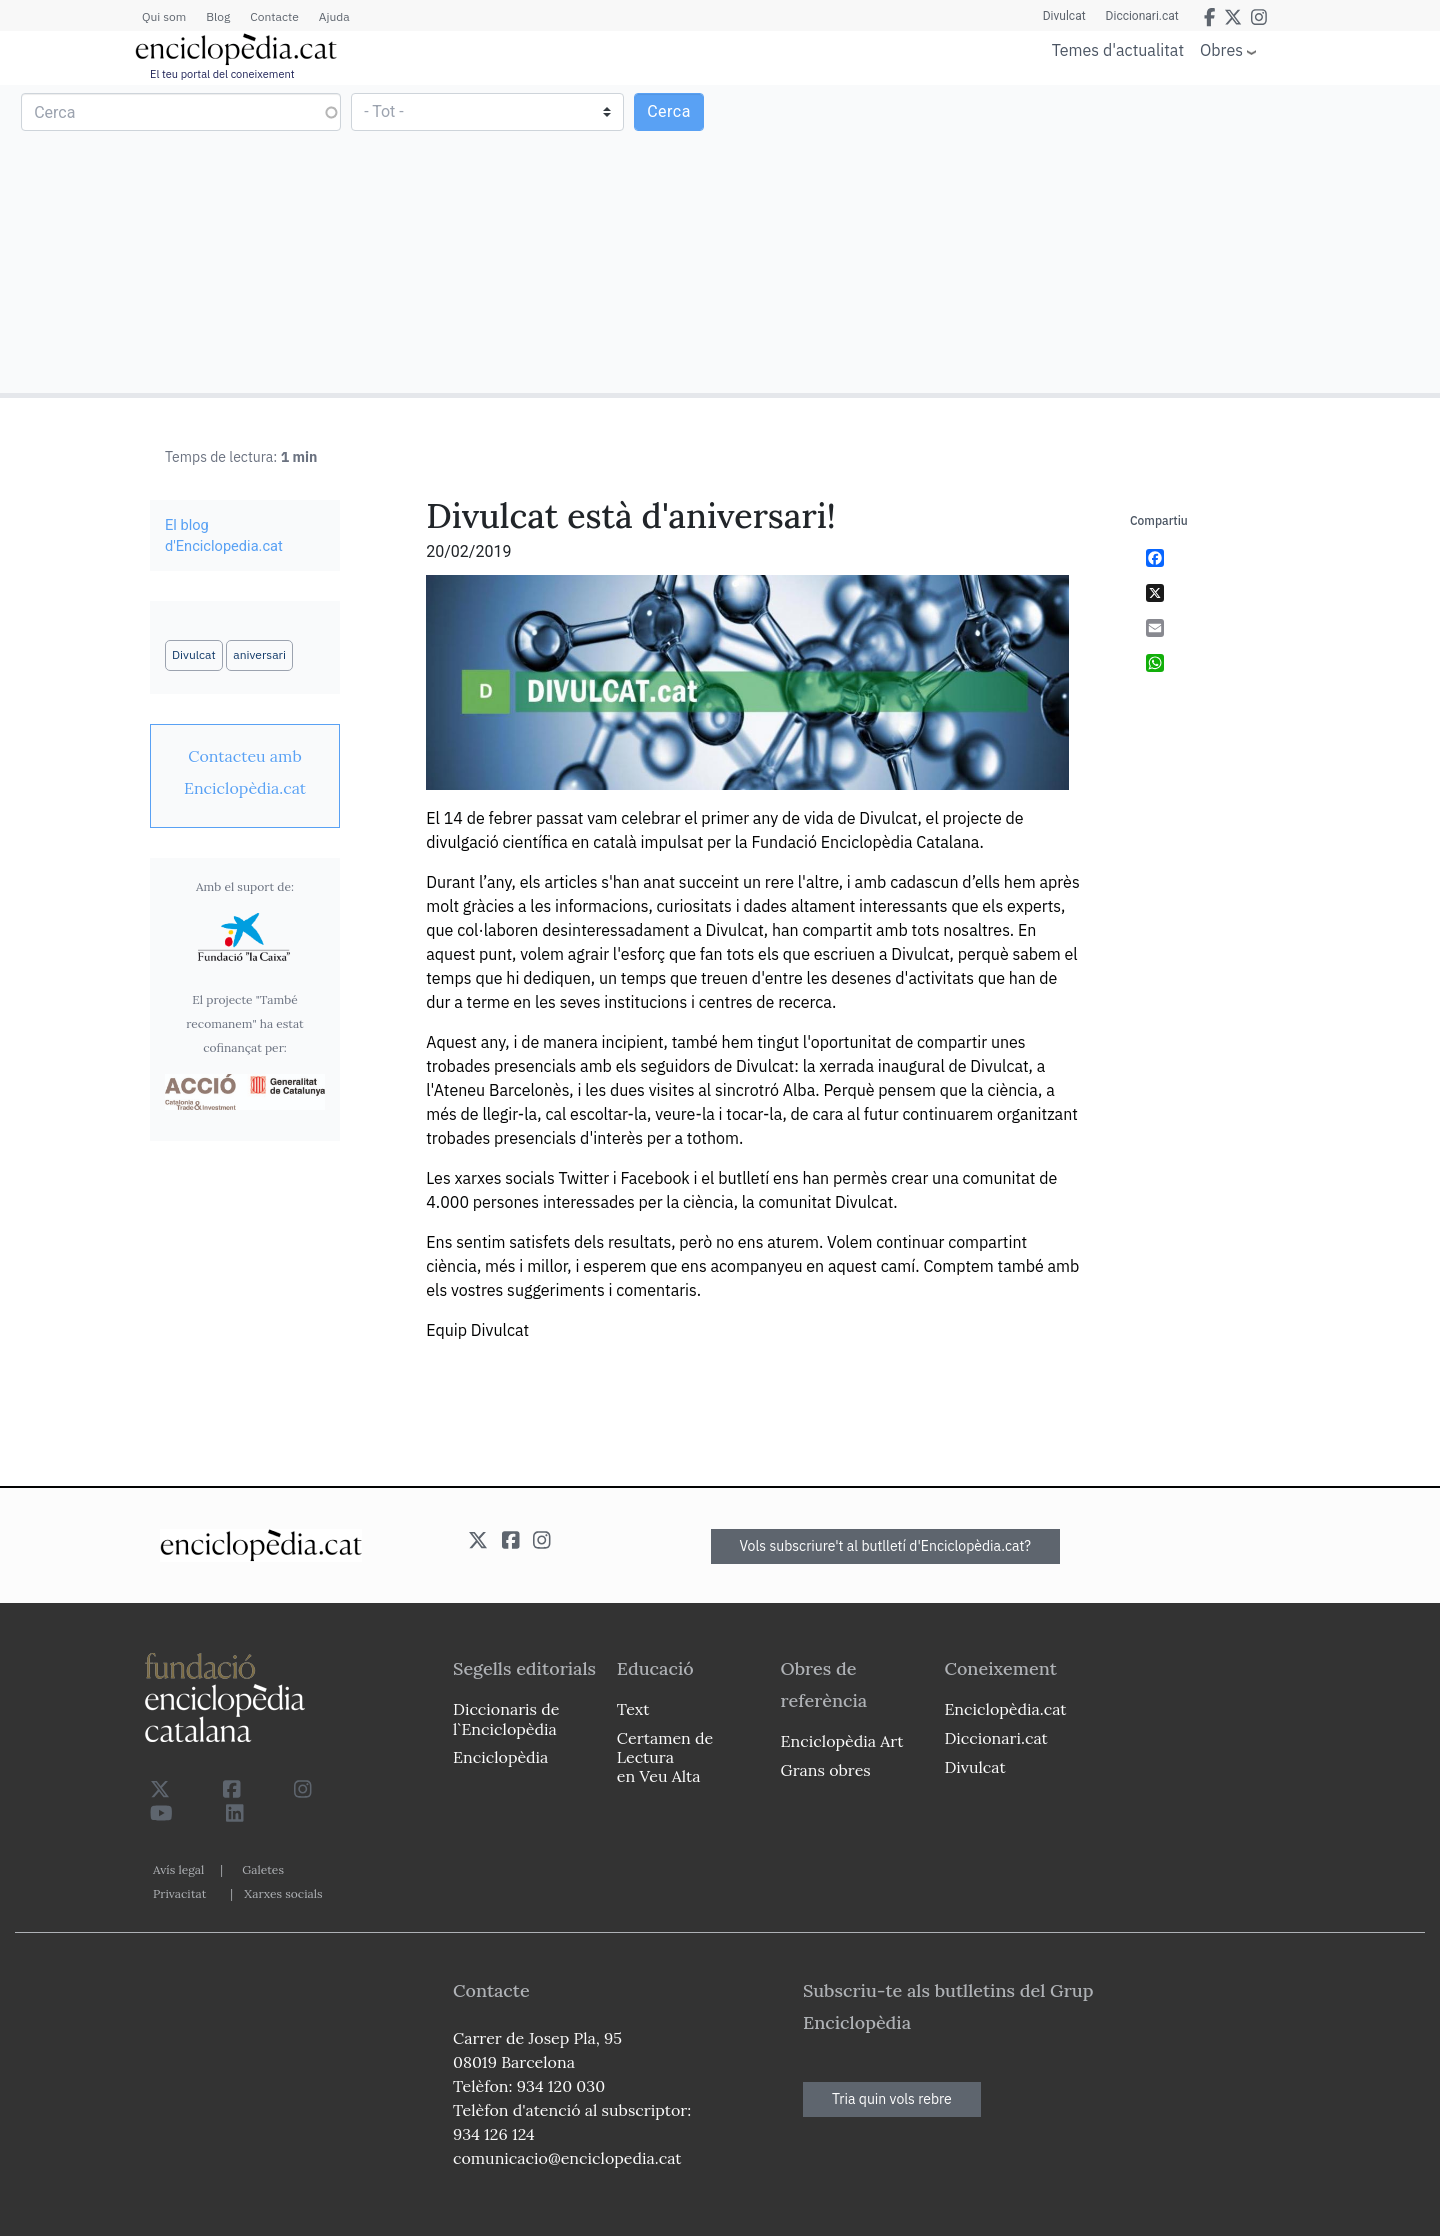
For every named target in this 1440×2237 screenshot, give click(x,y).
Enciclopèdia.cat (1005, 1709)
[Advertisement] (1077, 238)
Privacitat (179, 1893)
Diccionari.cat (1142, 16)
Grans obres (826, 1770)
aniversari (259, 654)
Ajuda (334, 16)
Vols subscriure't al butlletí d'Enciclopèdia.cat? (886, 1546)
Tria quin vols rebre (892, 2099)
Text (633, 1709)
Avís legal (178, 1869)
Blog (218, 16)
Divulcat (1064, 16)
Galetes (263, 1869)
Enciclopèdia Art (842, 1741)
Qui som (164, 16)
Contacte (274, 16)
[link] (245, 772)
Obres (1221, 49)
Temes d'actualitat (1118, 50)
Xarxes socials (283, 1893)
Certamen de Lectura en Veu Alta (665, 1757)
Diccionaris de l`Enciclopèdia (506, 1718)
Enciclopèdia (500, 1757)
